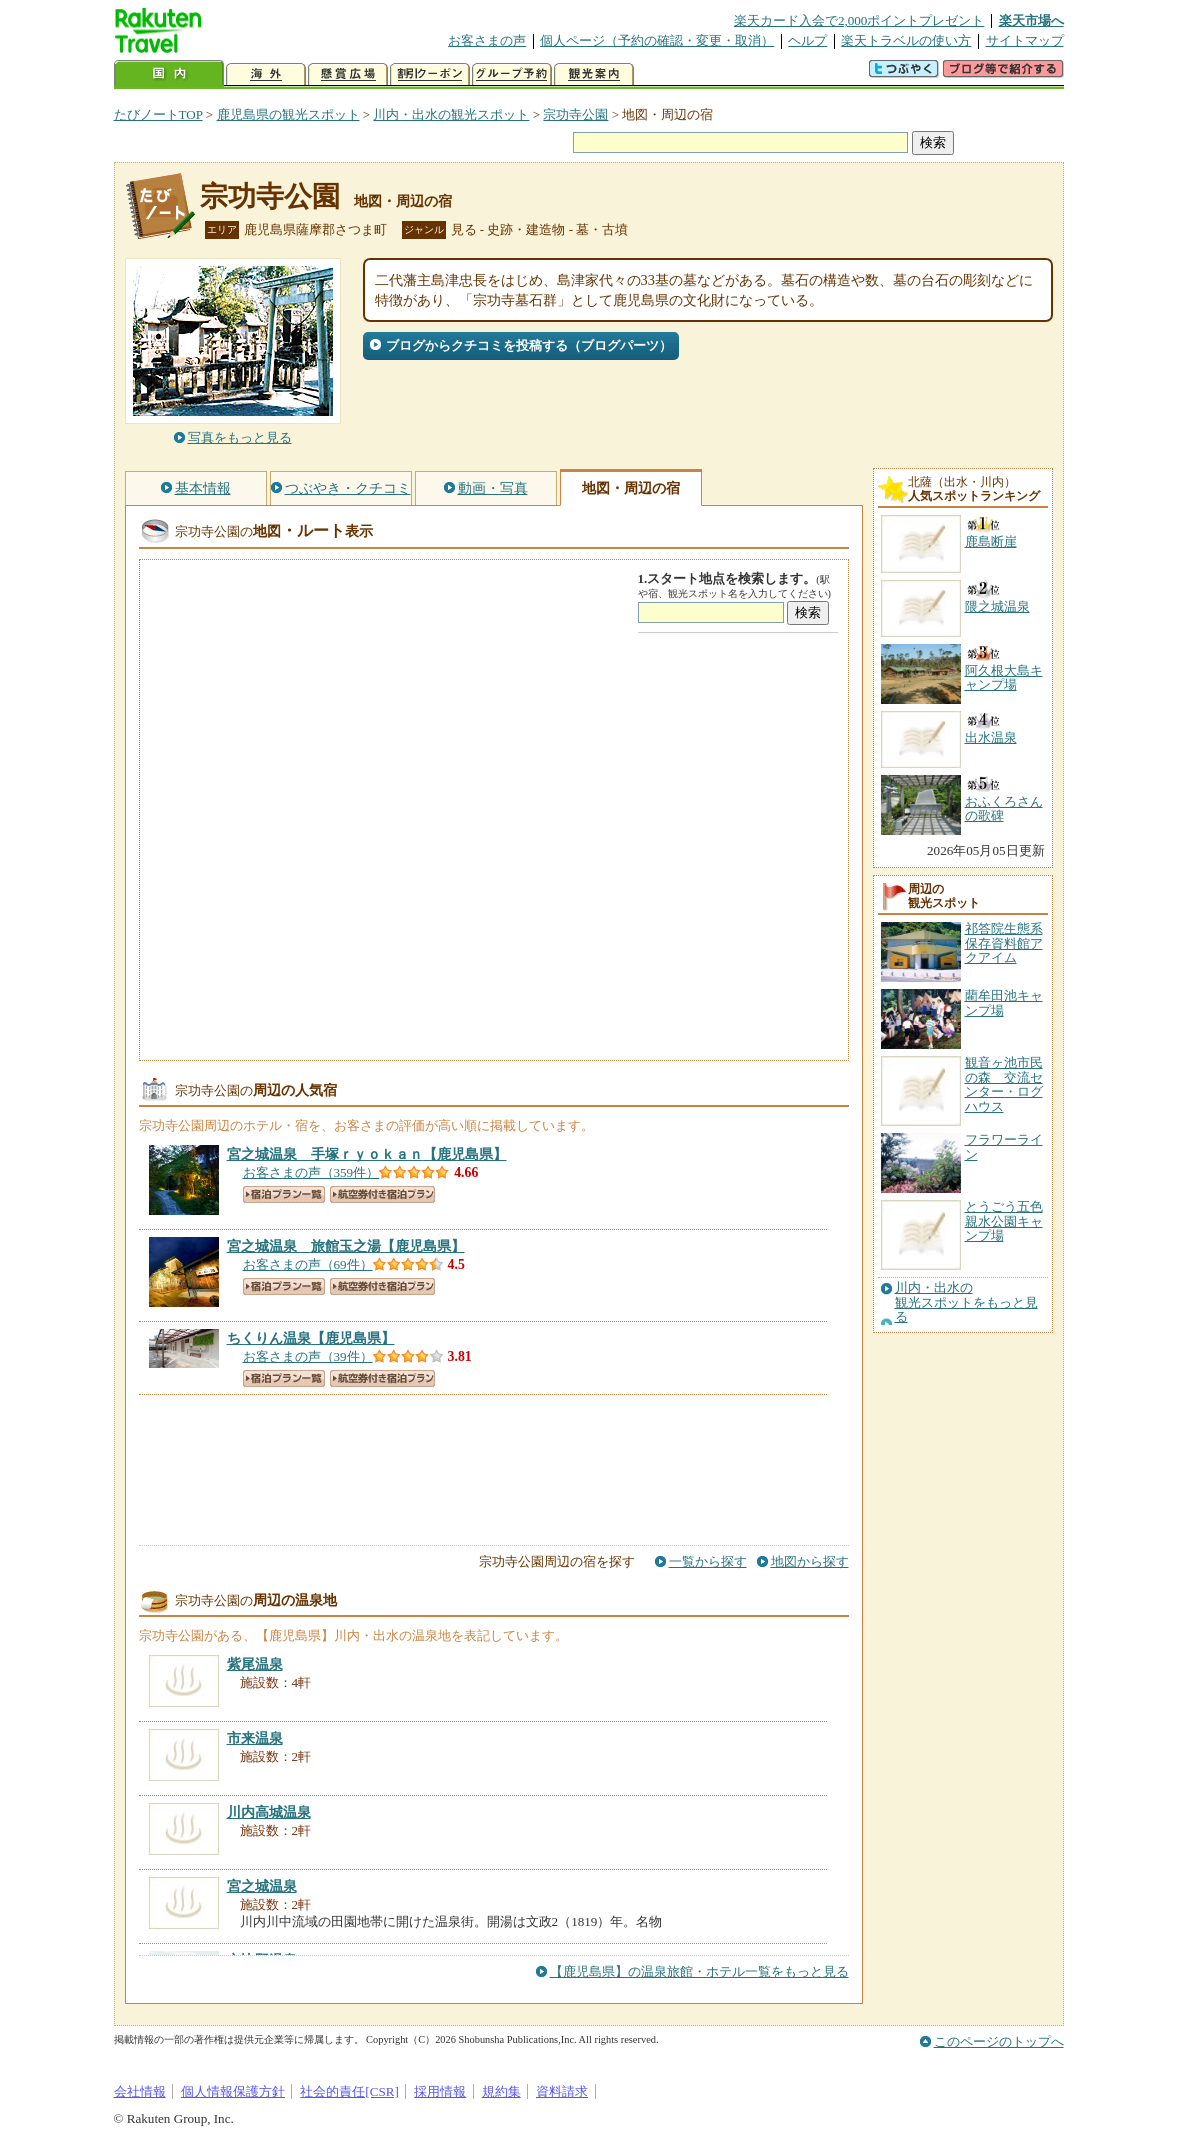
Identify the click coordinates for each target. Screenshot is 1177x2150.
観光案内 (594, 74)
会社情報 (140, 2091)
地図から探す (810, 1561)
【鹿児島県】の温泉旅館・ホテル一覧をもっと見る (699, 1971)
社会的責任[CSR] (349, 2091)
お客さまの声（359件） (311, 1172)
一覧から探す (708, 1561)
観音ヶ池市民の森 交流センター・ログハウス (1004, 1084)
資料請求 (562, 2091)
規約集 (501, 2091)
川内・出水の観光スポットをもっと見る (966, 1302)
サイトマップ (1025, 40)
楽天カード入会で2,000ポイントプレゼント (859, 20)
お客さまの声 (487, 40)
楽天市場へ (1031, 20)
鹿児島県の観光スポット (288, 114)
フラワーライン (1004, 1146)
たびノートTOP (158, 114)
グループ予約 (512, 74)
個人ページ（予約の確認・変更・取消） (657, 40)
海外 (266, 74)
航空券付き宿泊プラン (382, 1194)
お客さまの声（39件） (308, 1356)
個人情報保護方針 (233, 2091)
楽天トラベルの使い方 (906, 40)
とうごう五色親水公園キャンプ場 (1004, 1221)
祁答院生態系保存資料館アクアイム (1004, 943)
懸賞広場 (348, 74)
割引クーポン (430, 74)
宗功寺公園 (575, 114)
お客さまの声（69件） (308, 1264)
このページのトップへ (999, 2041)
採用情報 (440, 2091)
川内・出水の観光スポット (451, 114)
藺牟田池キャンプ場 (1004, 1002)
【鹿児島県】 (367, 1154)
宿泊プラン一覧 (284, 1194)
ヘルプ (807, 40)
